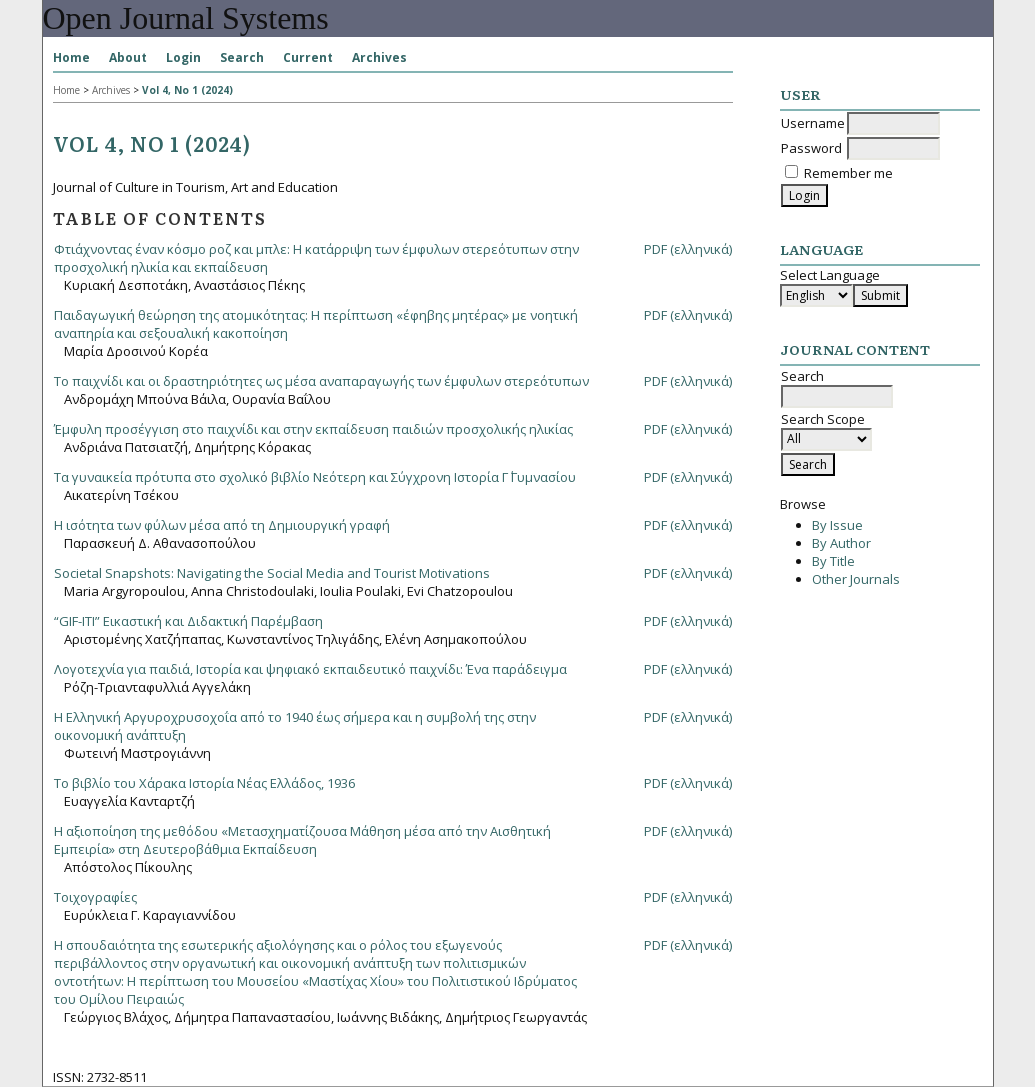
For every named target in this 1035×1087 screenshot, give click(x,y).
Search (242, 57)
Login (183, 57)
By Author (841, 543)
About (128, 57)
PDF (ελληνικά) (688, 249)
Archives (379, 57)
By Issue (837, 525)
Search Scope (826, 429)
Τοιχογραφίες (95, 897)
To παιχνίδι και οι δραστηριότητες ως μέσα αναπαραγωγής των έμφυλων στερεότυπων (321, 381)
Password (811, 148)
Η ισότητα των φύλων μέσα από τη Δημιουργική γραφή (222, 525)
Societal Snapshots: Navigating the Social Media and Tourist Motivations (272, 573)
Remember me (848, 173)
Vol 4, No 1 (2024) (187, 90)
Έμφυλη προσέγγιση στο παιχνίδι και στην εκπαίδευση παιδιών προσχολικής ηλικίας (313, 429)
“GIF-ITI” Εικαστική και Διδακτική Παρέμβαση (188, 621)
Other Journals (856, 579)
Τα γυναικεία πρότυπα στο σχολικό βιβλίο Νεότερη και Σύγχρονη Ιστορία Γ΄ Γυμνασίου (315, 477)
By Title (833, 561)
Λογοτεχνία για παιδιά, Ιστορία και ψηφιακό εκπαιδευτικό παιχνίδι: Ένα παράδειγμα (310, 669)
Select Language (830, 275)
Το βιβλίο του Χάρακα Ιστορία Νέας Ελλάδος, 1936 (204, 783)
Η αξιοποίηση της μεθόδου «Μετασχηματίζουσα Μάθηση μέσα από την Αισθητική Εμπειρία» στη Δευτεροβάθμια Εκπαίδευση (302, 840)
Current (308, 57)
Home (71, 57)
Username (813, 123)
